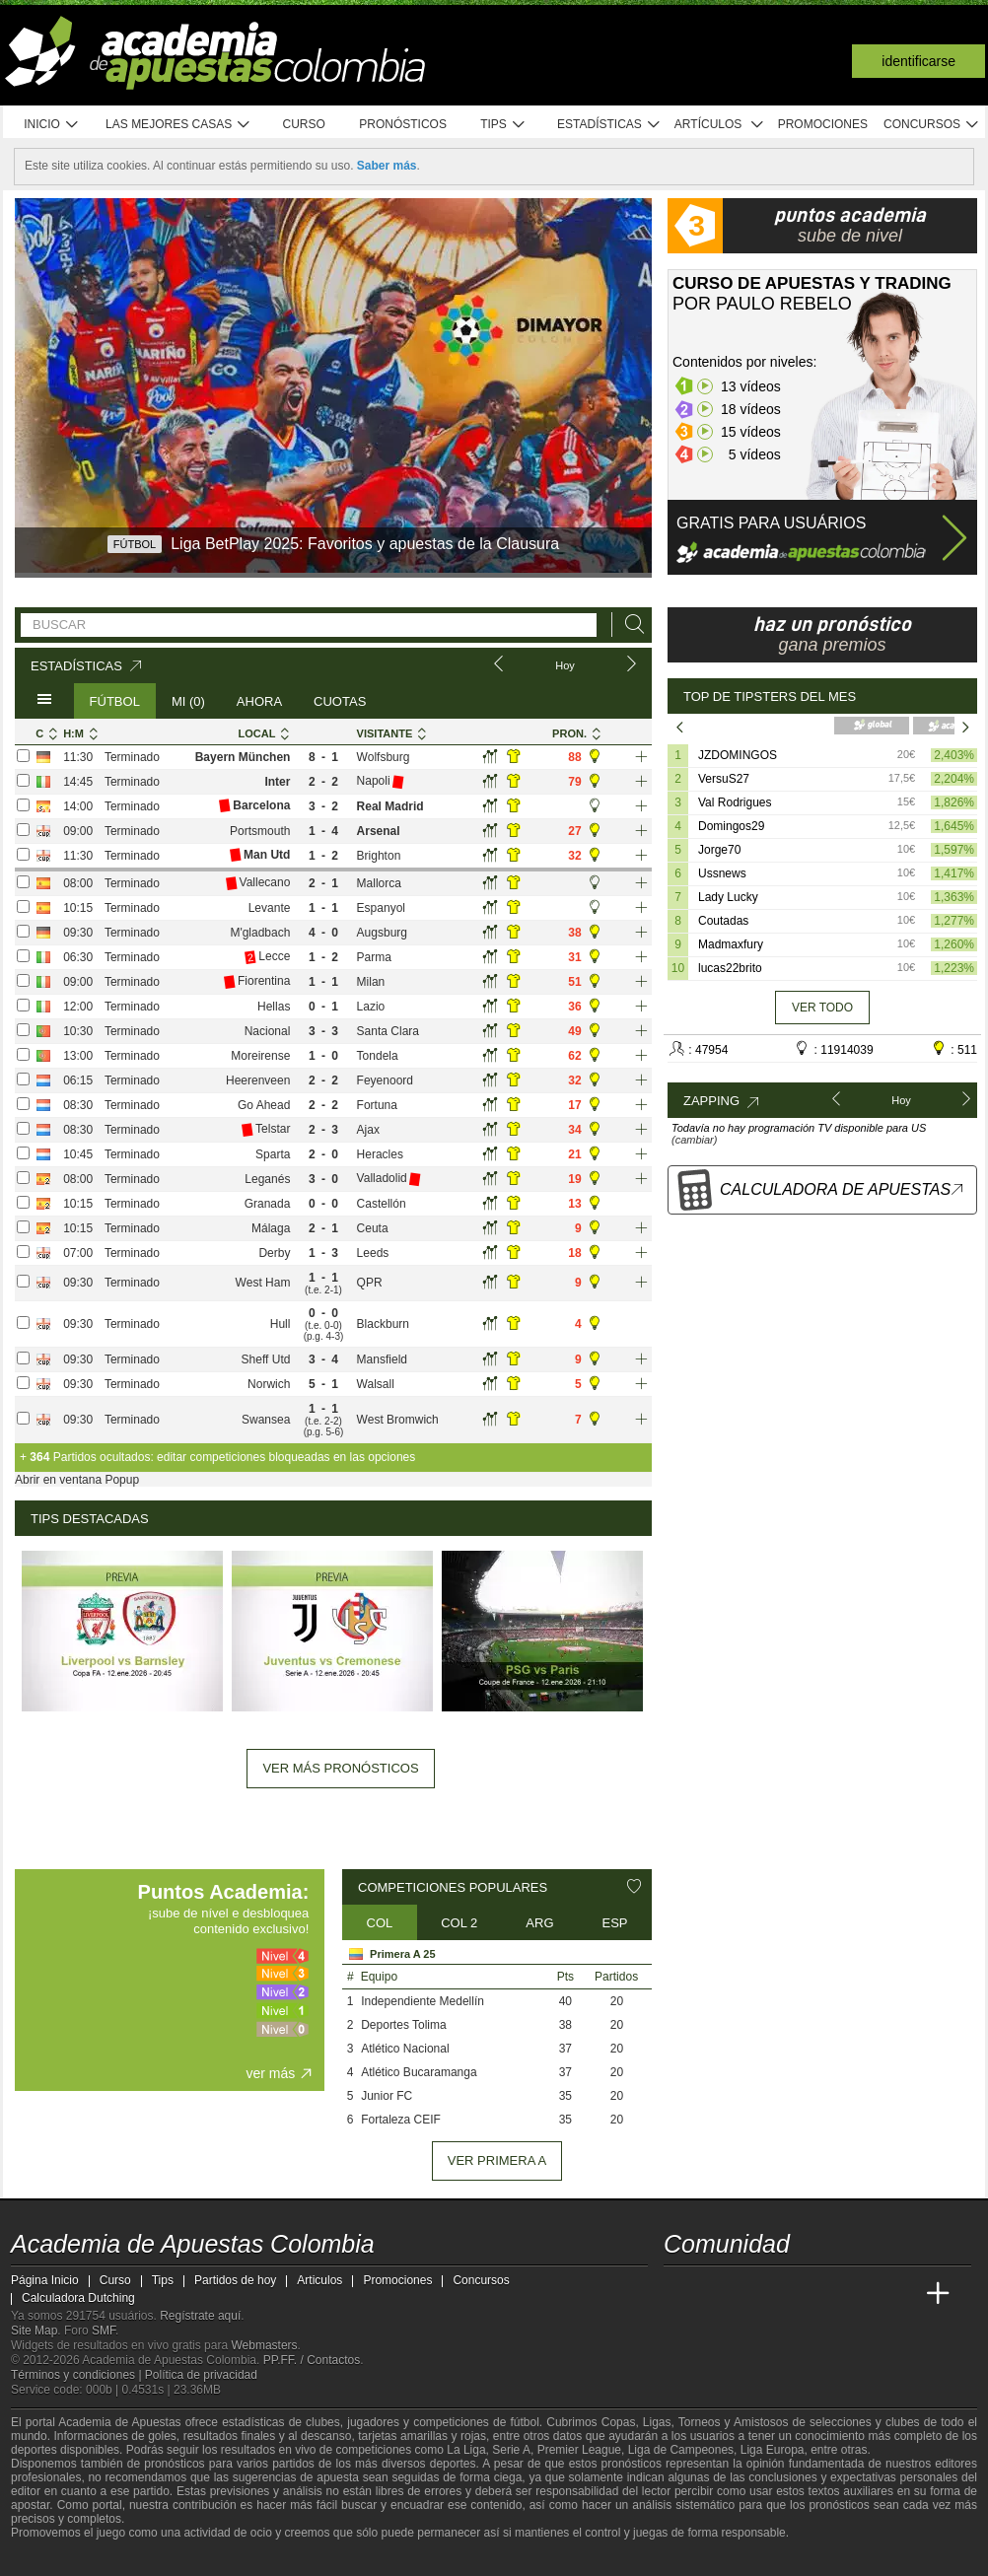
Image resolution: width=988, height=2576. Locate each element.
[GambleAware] (56, 2559)
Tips (503, 124)
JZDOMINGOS (737, 755)
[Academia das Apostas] (717, 2294)
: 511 (953, 1048)
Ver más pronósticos (340, 1768)
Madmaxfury (730, 944)
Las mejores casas (178, 124)
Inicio (51, 124)
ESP (615, 1922)
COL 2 (459, 1922)
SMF (103, 2330)
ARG (539, 1922)
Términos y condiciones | (78, 2375)
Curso (304, 124)
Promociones (823, 124)
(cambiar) (694, 1140)
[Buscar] (629, 624)
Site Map (34, 2330)
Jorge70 (719, 850)
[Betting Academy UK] (901, 2294)
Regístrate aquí (200, 2316)
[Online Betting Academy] (791, 2294)
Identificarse (918, 61)
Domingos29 (731, 826)
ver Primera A (497, 2160)
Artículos (719, 124)
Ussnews (722, 873)
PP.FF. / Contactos (312, 2360)
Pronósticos (403, 124)
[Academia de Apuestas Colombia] (680, 2294)
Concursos (931, 124)
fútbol (524, 2422)
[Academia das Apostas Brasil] (754, 2294)
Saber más (387, 166)
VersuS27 (723, 779)
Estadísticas (609, 124)
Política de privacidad (201, 2375)
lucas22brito (730, 968)
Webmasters (264, 2345)
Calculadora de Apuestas (842, 1189)
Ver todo (822, 1007)
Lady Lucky (728, 897)
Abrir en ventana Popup (77, 1480)
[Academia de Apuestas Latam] (865, 2294)
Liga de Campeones (681, 2450)
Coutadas (723, 921)
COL (380, 1922)
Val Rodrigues (734, 802)
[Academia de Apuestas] (827, 2294)
